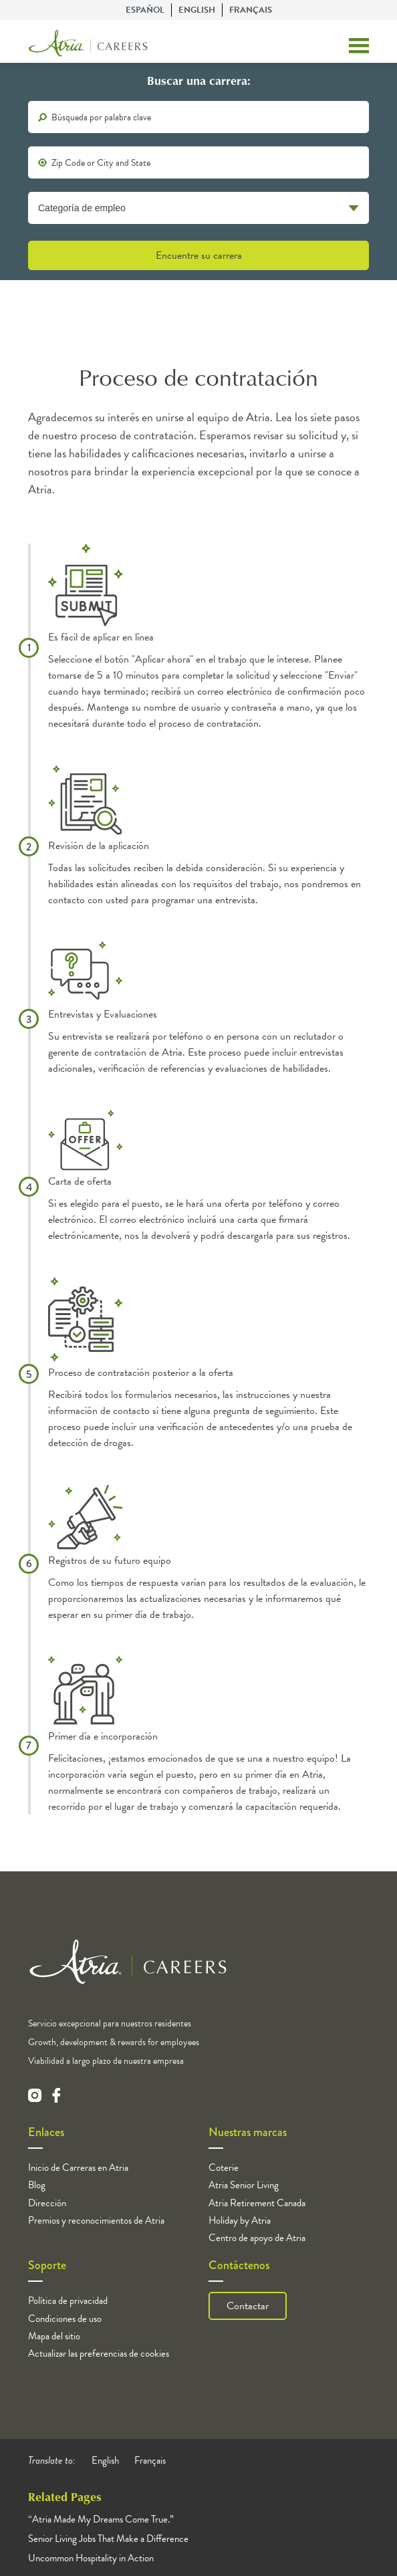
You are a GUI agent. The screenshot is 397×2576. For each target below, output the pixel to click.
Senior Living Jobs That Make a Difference (108, 2538)
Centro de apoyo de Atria (257, 2237)
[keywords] (198, 117)
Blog (36, 2185)
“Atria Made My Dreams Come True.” (101, 2519)
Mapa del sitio (54, 2336)
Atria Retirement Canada (257, 2203)
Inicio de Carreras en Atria (78, 2167)
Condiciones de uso (65, 2318)
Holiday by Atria (240, 2220)
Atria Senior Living (244, 2185)
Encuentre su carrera (199, 255)
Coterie (224, 2167)
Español (145, 10)
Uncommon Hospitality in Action (91, 2558)
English (196, 10)
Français (250, 10)
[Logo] (88, 46)
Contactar (248, 2306)
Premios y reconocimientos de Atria (96, 2220)
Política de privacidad (68, 2300)
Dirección (47, 2203)
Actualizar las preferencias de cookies (98, 2353)
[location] (198, 162)
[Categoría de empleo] (198, 208)
